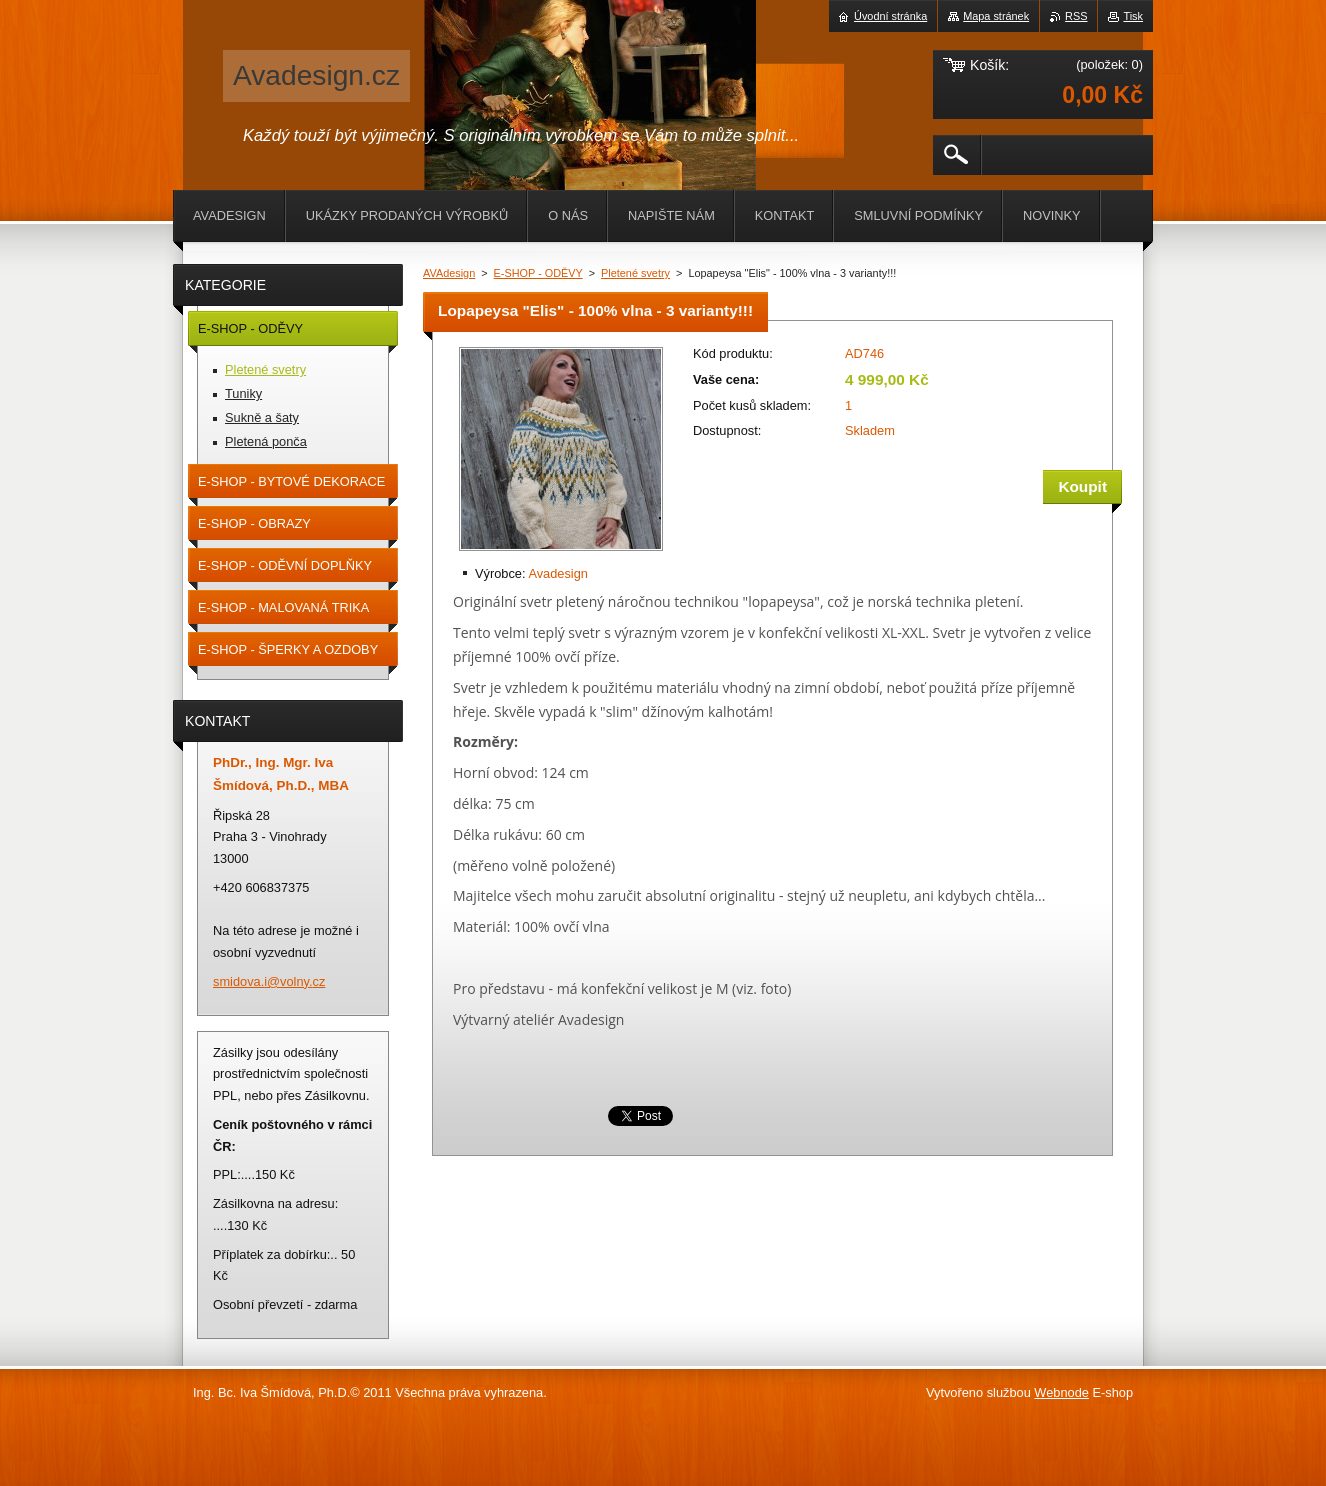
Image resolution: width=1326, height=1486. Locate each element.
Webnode (1061, 1392)
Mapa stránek (996, 16)
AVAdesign (449, 273)
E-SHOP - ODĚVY (538, 273)
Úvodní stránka (890, 16)
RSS (1076, 16)
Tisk (1133, 16)
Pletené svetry (635, 273)
